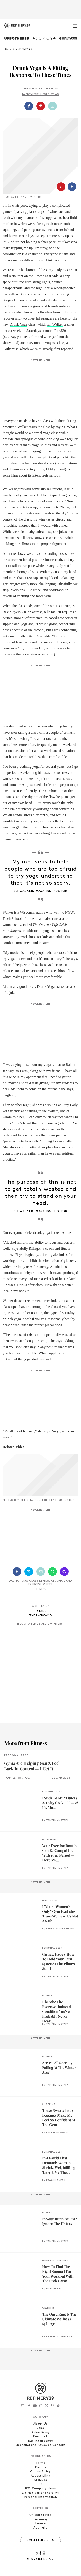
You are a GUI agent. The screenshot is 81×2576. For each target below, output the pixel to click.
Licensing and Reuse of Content (40, 2445)
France (40, 2523)
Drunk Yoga (18, 324)
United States (40, 2515)
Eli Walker (55, 324)
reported (67, 349)
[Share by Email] (52, 106)
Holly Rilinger (30, 1248)
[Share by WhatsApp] (52, 1571)
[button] (40, 106)
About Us (40, 2423)
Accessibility (40, 2475)
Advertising (40, 2432)
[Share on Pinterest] (40, 106)
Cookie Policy (40, 2471)
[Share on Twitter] (28, 1571)
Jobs (40, 2428)
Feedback (40, 2436)
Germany (40, 2519)
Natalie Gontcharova (40, 89)
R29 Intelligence (40, 2441)
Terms (40, 2463)
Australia (40, 2527)
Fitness (40, 1589)
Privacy (40, 2467)
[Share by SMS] (64, 1571)
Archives (40, 2480)
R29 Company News (40, 2488)
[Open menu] (75, 24)
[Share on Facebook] (28, 106)
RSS (40, 2484)
